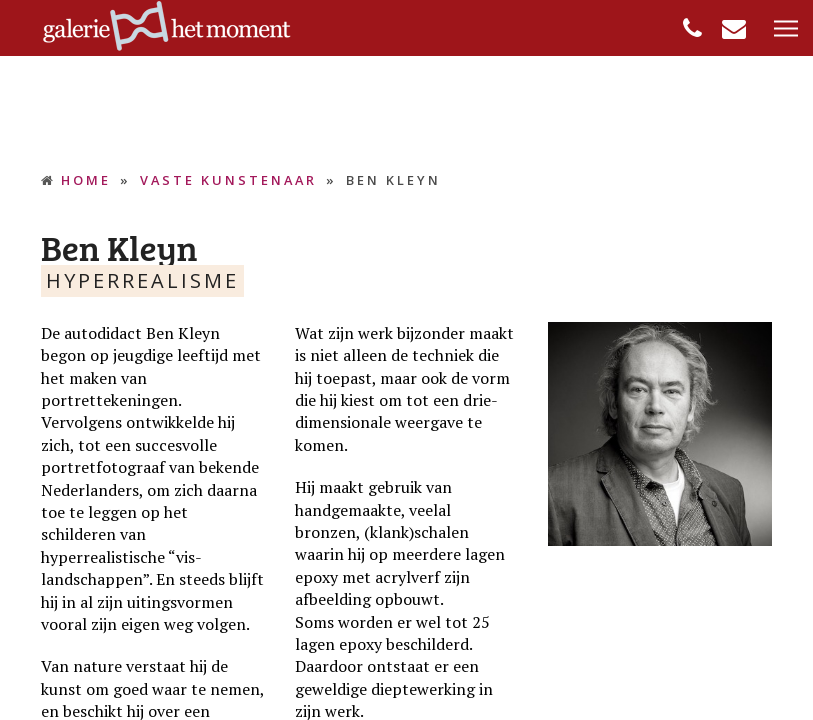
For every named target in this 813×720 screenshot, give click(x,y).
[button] (786, 29)
